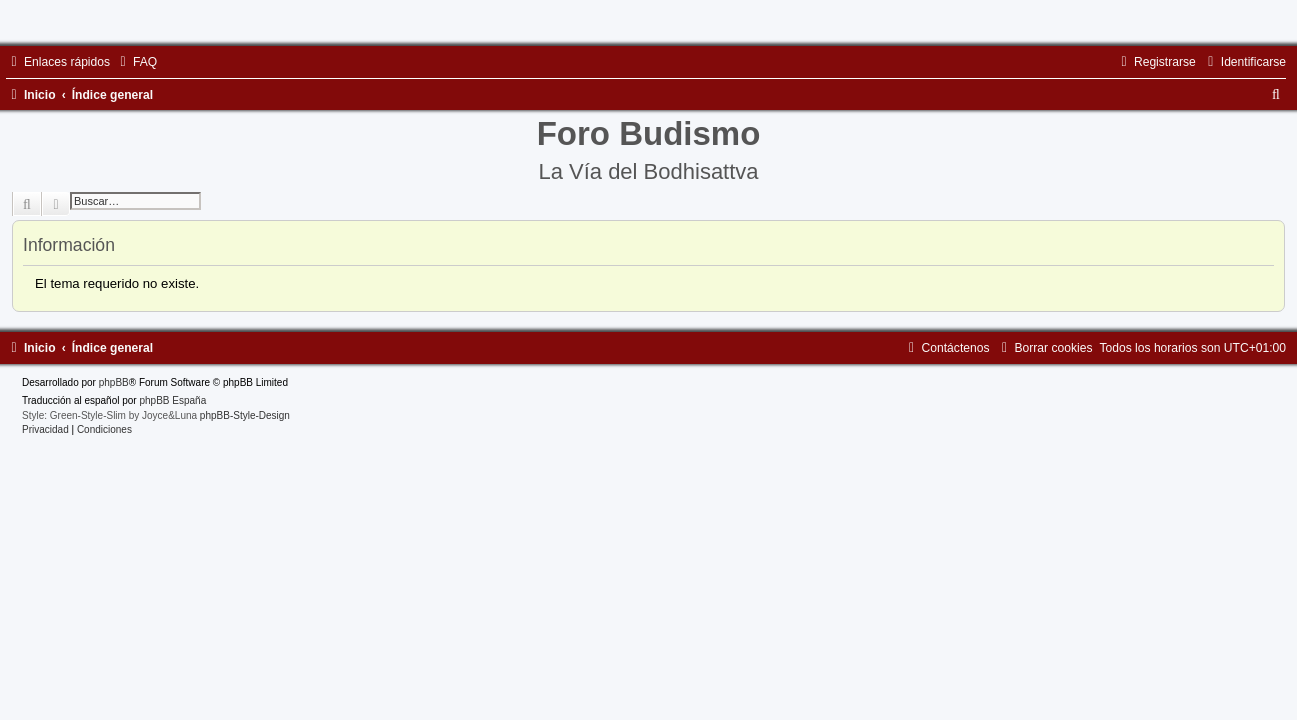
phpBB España (172, 400)
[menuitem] (136, 62)
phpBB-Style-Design (245, 415)
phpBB (114, 382)
